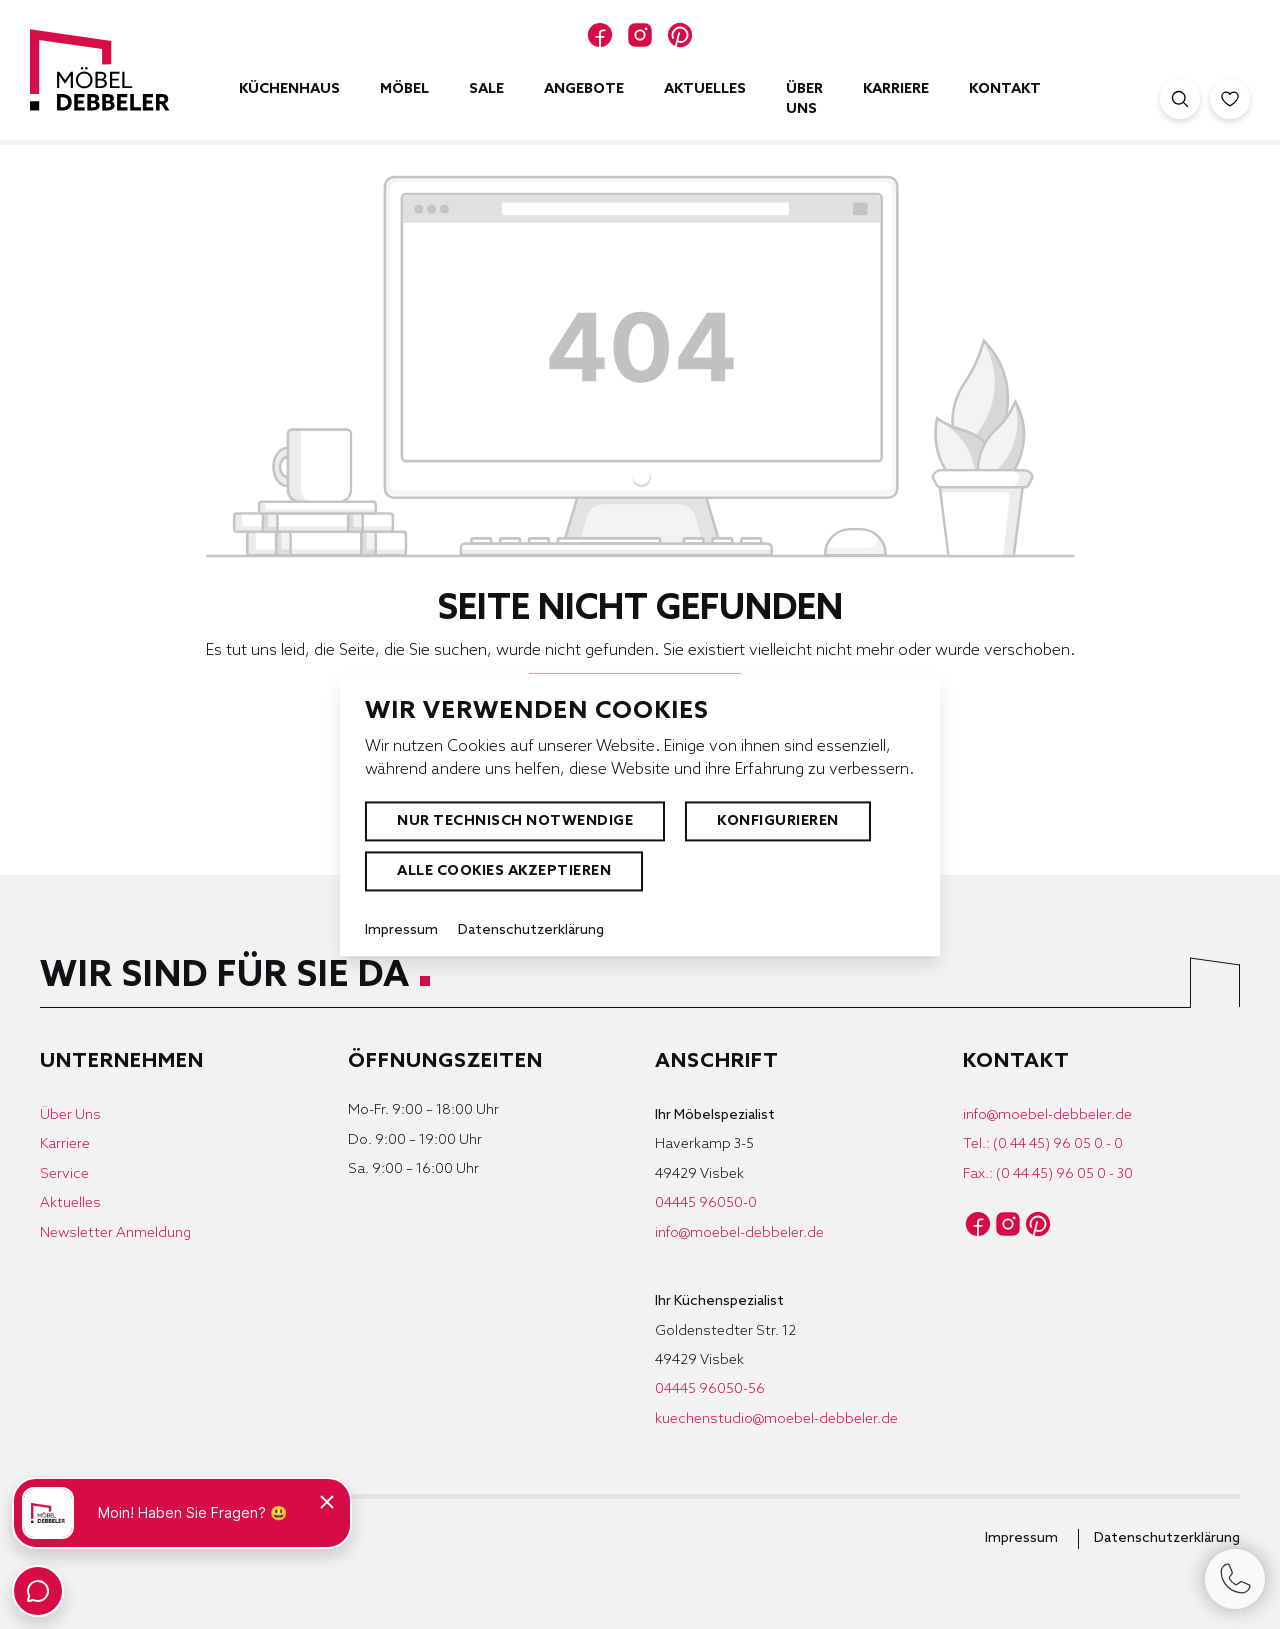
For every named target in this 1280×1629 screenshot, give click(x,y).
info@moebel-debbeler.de (739, 1233)
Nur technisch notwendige (515, 821)
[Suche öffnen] (1180, 99)
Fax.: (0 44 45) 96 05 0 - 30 (1048, 1174)
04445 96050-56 (710, 1389)
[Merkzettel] (1230, 99)
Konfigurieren (778, 821)
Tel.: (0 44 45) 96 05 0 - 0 (1043, 1144)
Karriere (65, 1144)
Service (64, 1174)
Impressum (1021, 1538)
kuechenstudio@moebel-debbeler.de (776, 1419)
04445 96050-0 (706, 1203)
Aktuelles (70, 1203)
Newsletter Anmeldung (115, 1233)
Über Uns (70, 1115)
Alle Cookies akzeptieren (504, 871)
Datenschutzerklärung (1167, 1538)
